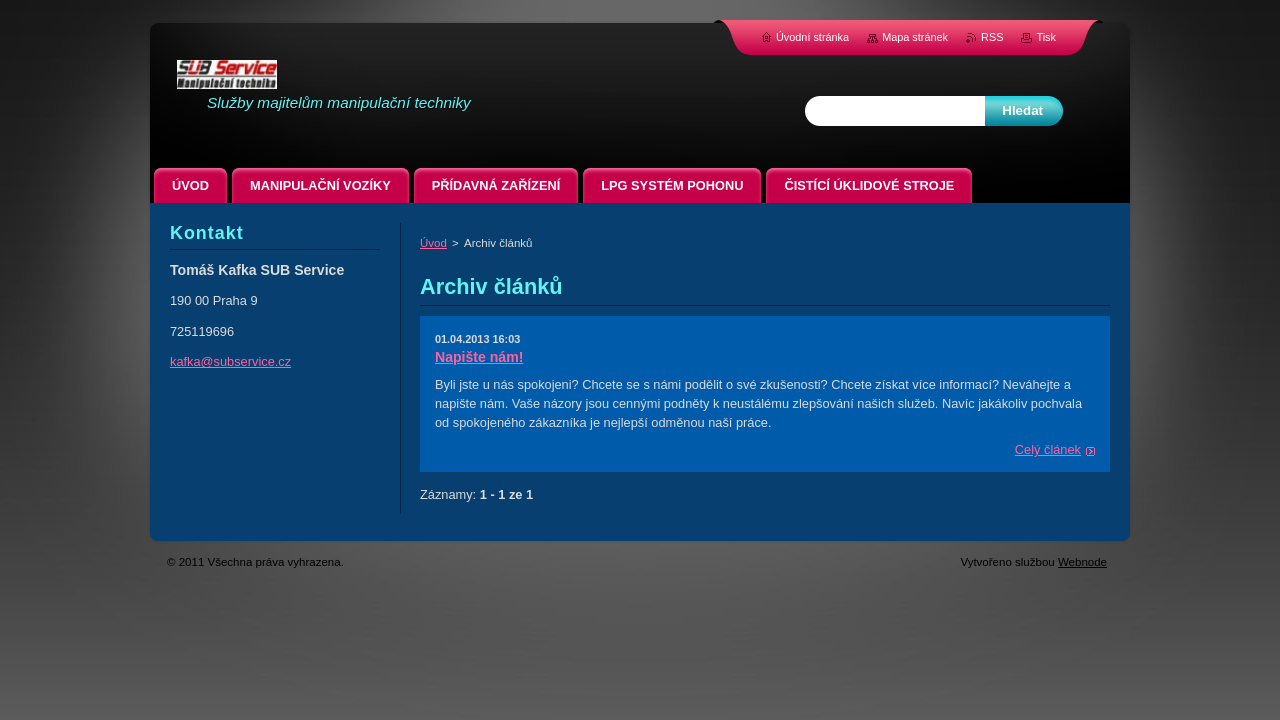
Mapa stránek (915, 37)
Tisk (1046, 37)
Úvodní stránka (812, 37)
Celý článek (1048, 449)
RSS (992, 37)
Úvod (433, 243)
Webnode (1082, 562)
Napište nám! (479, 357)
